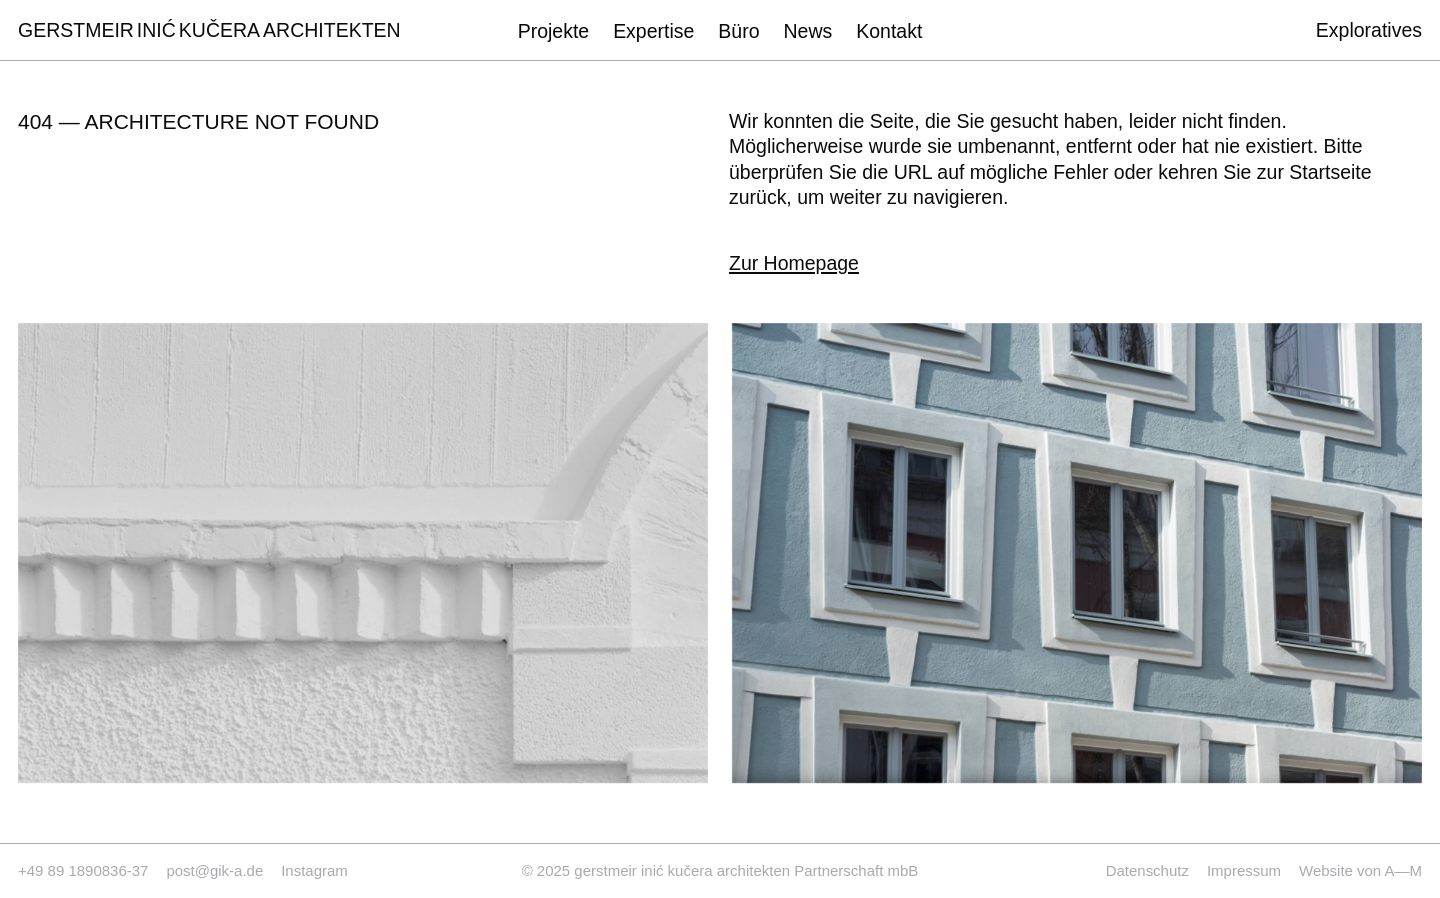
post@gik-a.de (214, 870)
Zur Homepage (794, 263)
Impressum (1244, 870)
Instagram (314, 870)
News (808, 31)
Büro (738, 31)
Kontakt (889, 31)
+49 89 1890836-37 (83, 870)
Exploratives (1369, 31)
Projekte (553, 31)
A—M (1403, 870)
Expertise (653, 31)
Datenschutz (1147, 870)
